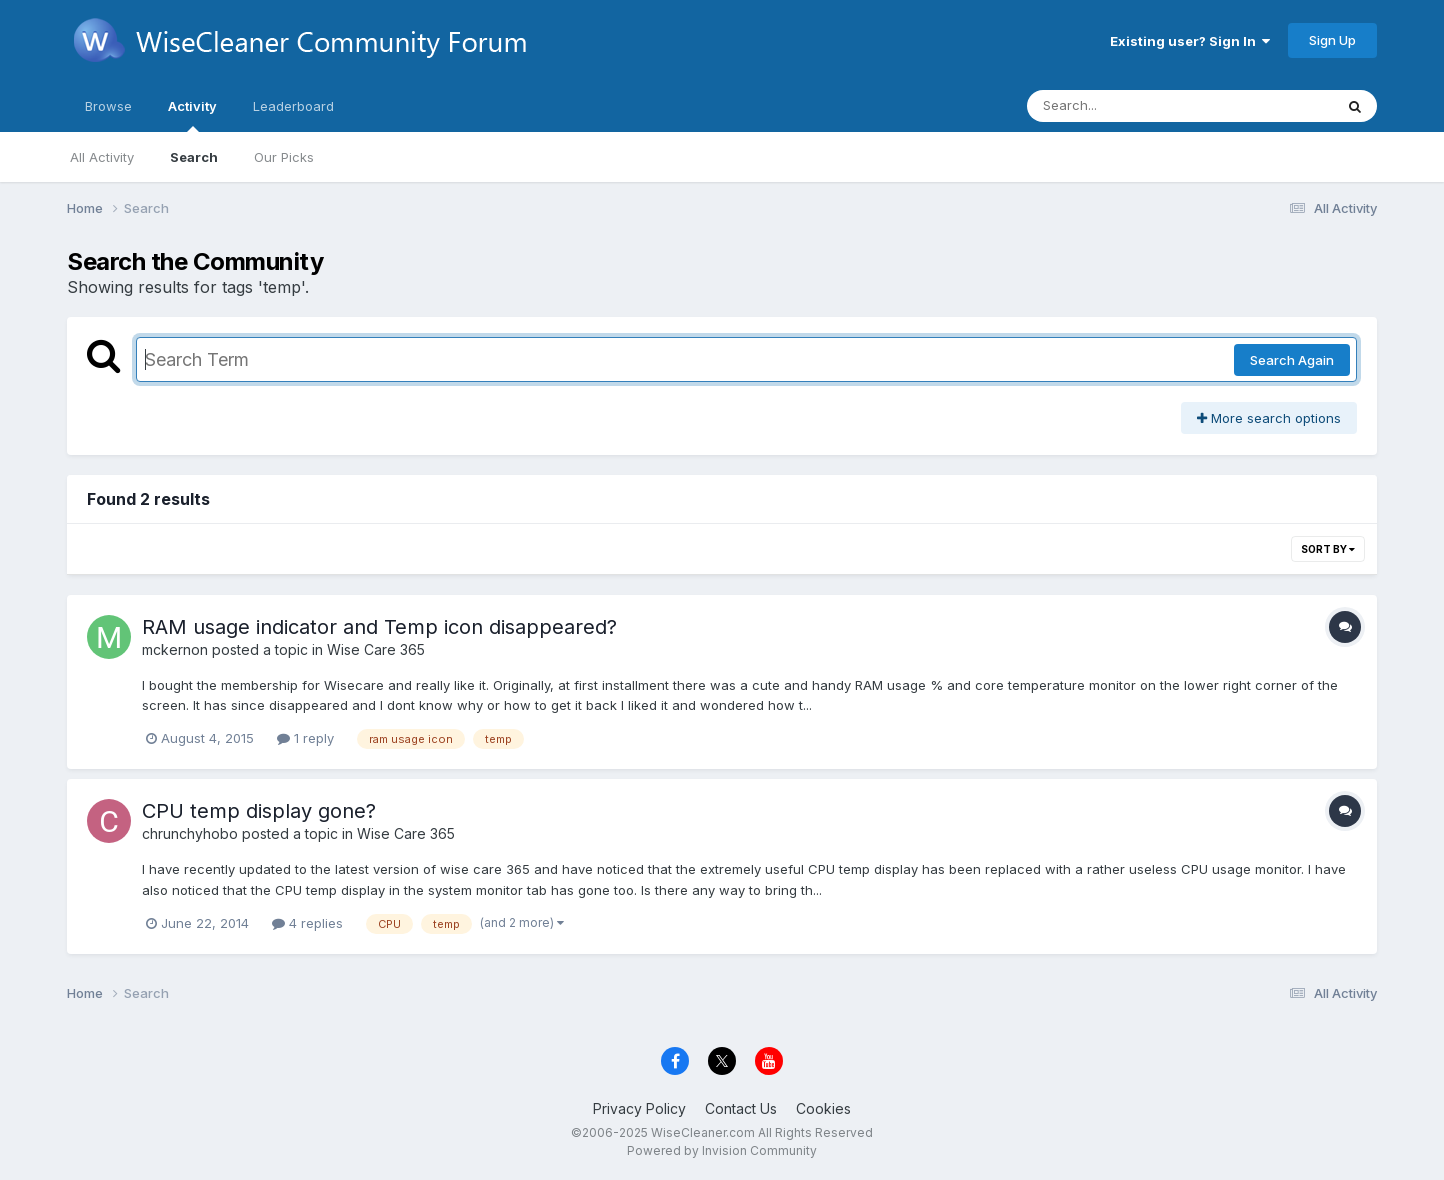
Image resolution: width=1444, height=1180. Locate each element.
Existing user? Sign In (1190, 41)
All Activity (102, 157)
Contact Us (741, 1108)
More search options (1269, 418)
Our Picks (284, 157)
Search (194, 157)
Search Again (1292, 360)
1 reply (305, 738)
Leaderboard (293, 106)
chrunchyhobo (190, 833)
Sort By (1328, 549)
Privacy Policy (639, 1108)
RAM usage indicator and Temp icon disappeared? (379, 627)
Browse (108, 106)
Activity (192, 115)
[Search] (1125, 106)
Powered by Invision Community (722, 1150)
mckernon (175, 649)
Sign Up (1332, 40)
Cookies (823, 1108)
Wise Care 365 (376, 649)
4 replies (307, 923)
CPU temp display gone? (259, 811)
